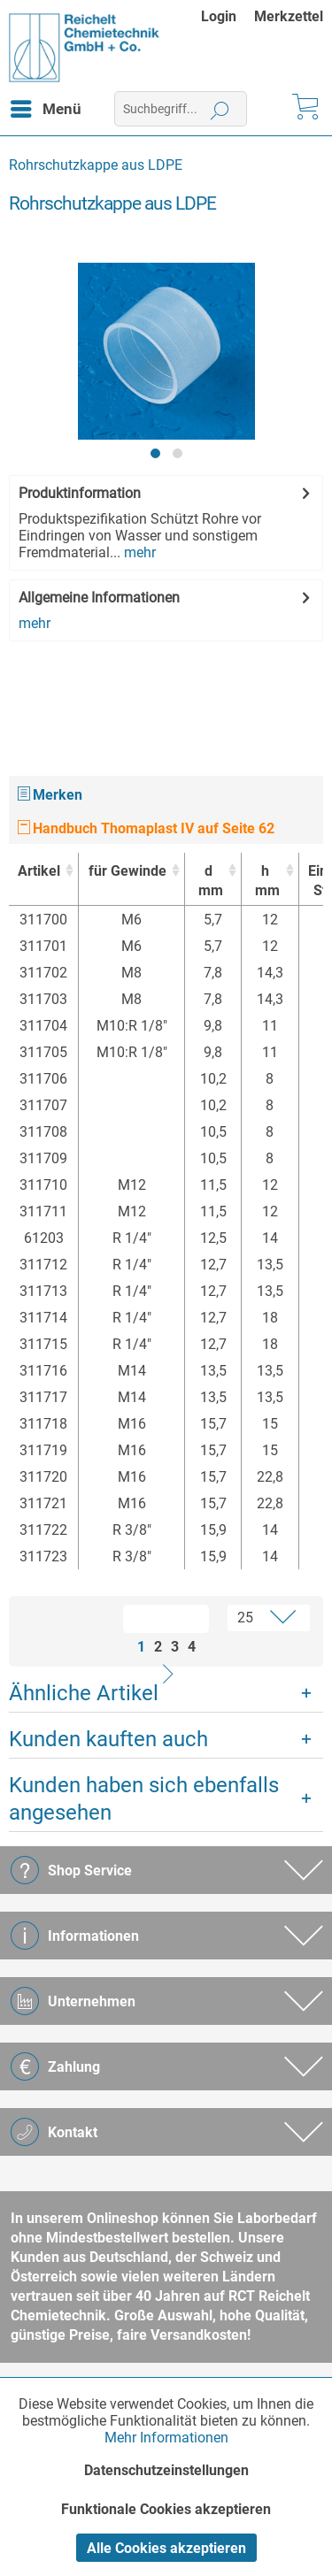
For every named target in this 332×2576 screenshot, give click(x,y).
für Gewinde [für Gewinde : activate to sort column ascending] (127, 870)
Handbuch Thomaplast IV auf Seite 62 (146, 828)
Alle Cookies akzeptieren (166, 2548)
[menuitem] (227, 16)
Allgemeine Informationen (99, 597)
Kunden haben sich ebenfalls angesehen (144, 1799)
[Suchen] (220, 109)
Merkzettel (288, 16)
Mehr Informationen (166, 2437)
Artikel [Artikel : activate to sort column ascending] (39, 870)
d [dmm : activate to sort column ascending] (208, 881)
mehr (138, 552)
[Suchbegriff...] (180, 108)
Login (218, 16)
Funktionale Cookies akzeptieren (166, 2509)
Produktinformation (80, 493)
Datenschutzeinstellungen (166, 2470)
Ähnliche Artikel (83, 1693)
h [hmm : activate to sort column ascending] (265, 881)
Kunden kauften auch (108, 1739)
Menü (46, 106)
